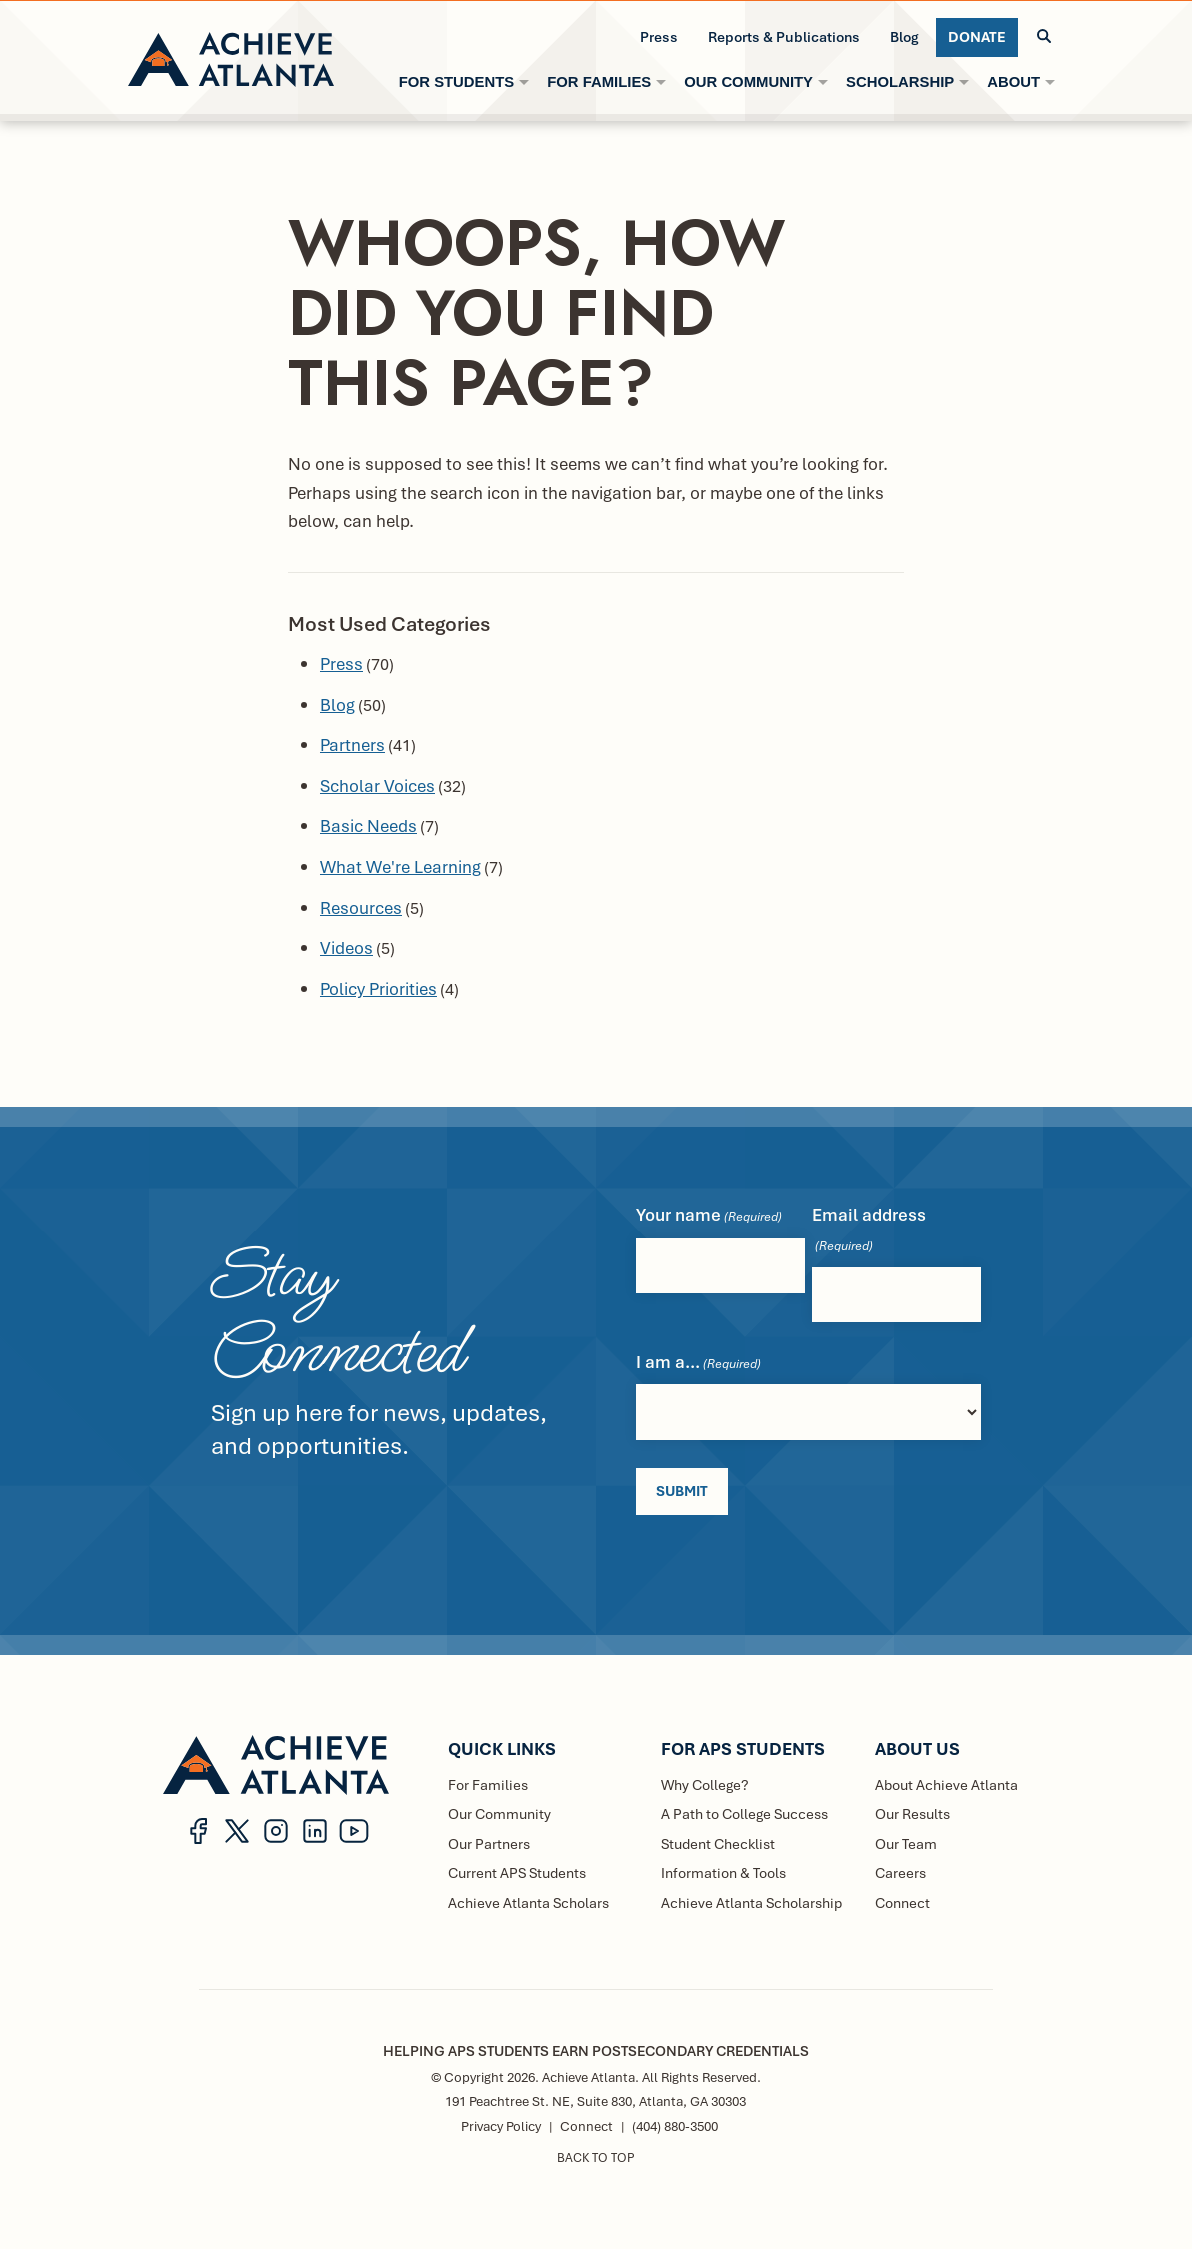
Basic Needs (368, 825)
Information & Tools (723, 1871)
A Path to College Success (744, 1812)
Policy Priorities (378, 988)
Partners (352, 744)
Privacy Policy (501, 2125)
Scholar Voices (377, 785)
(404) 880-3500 (675, 2125)
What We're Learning (400, 866)
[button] (1044, 37)
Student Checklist (718, 1842)
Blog (337, 704)
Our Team (906, 1842)
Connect (902, 1901)
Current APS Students (517, 1871)
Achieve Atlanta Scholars (528, 1901)
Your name (709, 1215)
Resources (361, 907)
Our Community (499, 1812)
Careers (900, 1871)
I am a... (698, 1362)
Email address (869, 1230)
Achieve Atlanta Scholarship (751, 1901)
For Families (488, 1782)
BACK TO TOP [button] (596, 2157)
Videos (346, 947)
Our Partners (488, 1842)
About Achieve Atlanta (946, 1782)
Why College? (705, 1782)
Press (341, 663)
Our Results (912, 1812)
